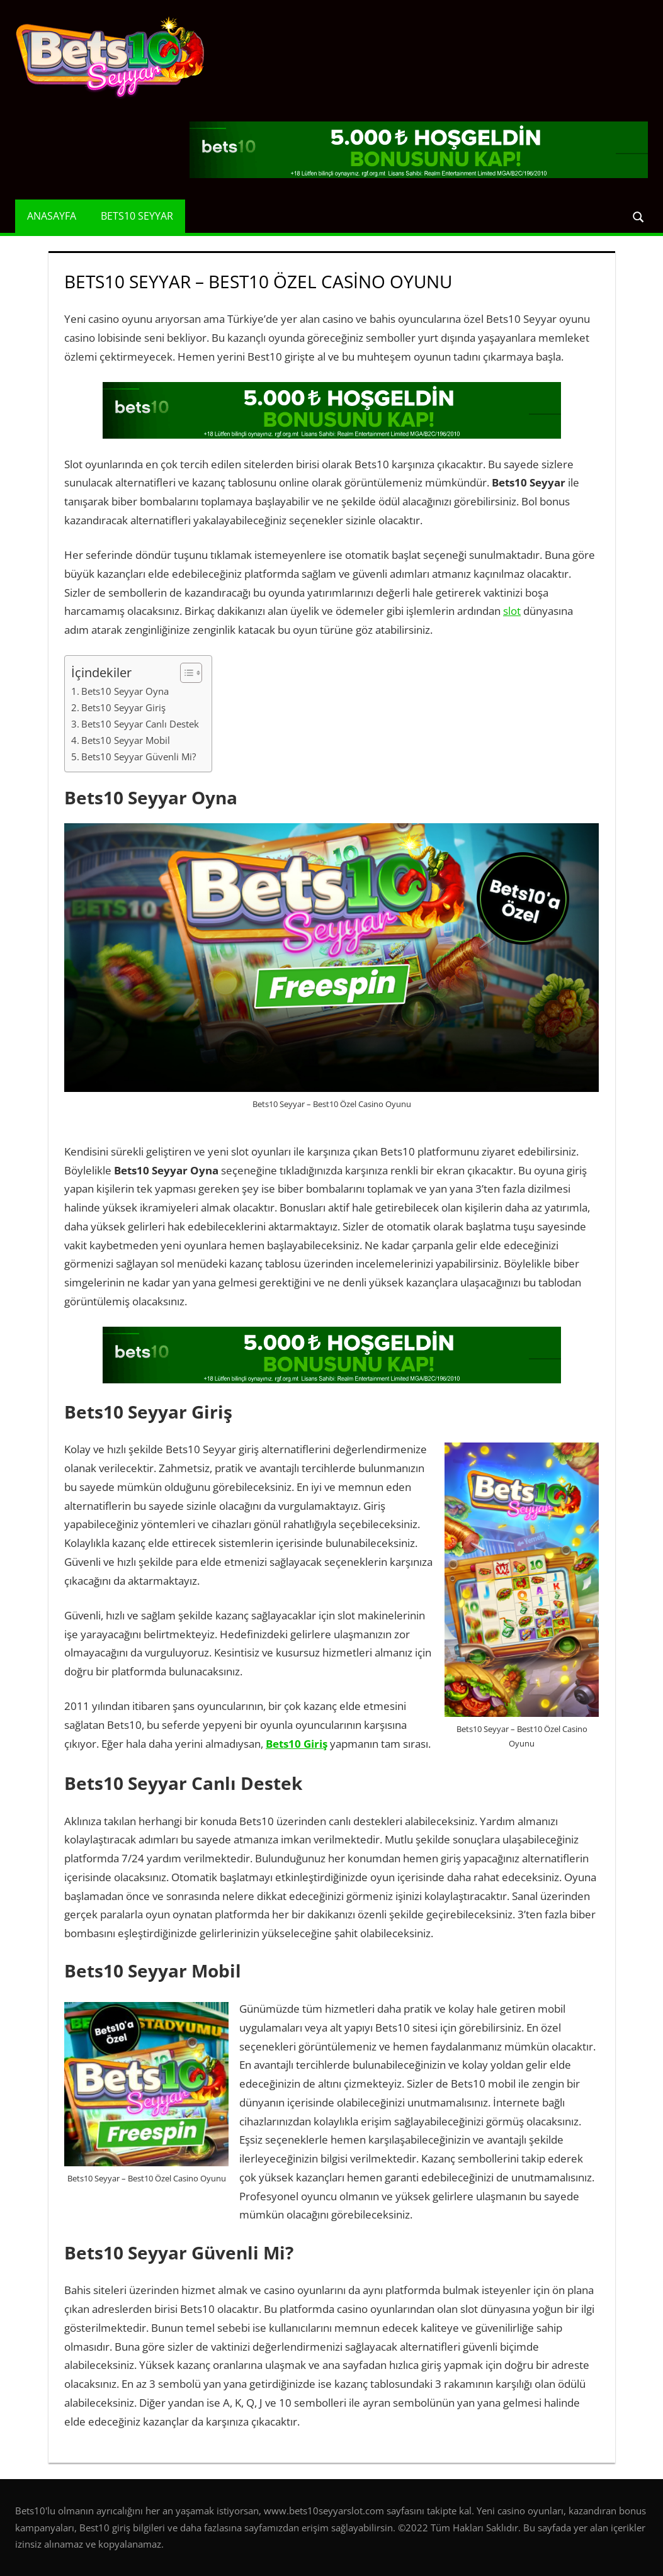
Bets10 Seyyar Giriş (123, 707)
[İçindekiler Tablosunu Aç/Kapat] (185, 672)
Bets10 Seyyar (137, 216)
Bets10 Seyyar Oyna (125, 691)
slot (512, 611)
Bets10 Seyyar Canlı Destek (140, 723)
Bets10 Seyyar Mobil (125, 740)
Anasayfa (51, 216)
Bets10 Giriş (296, 1743)
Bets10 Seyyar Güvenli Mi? (138, 756)
